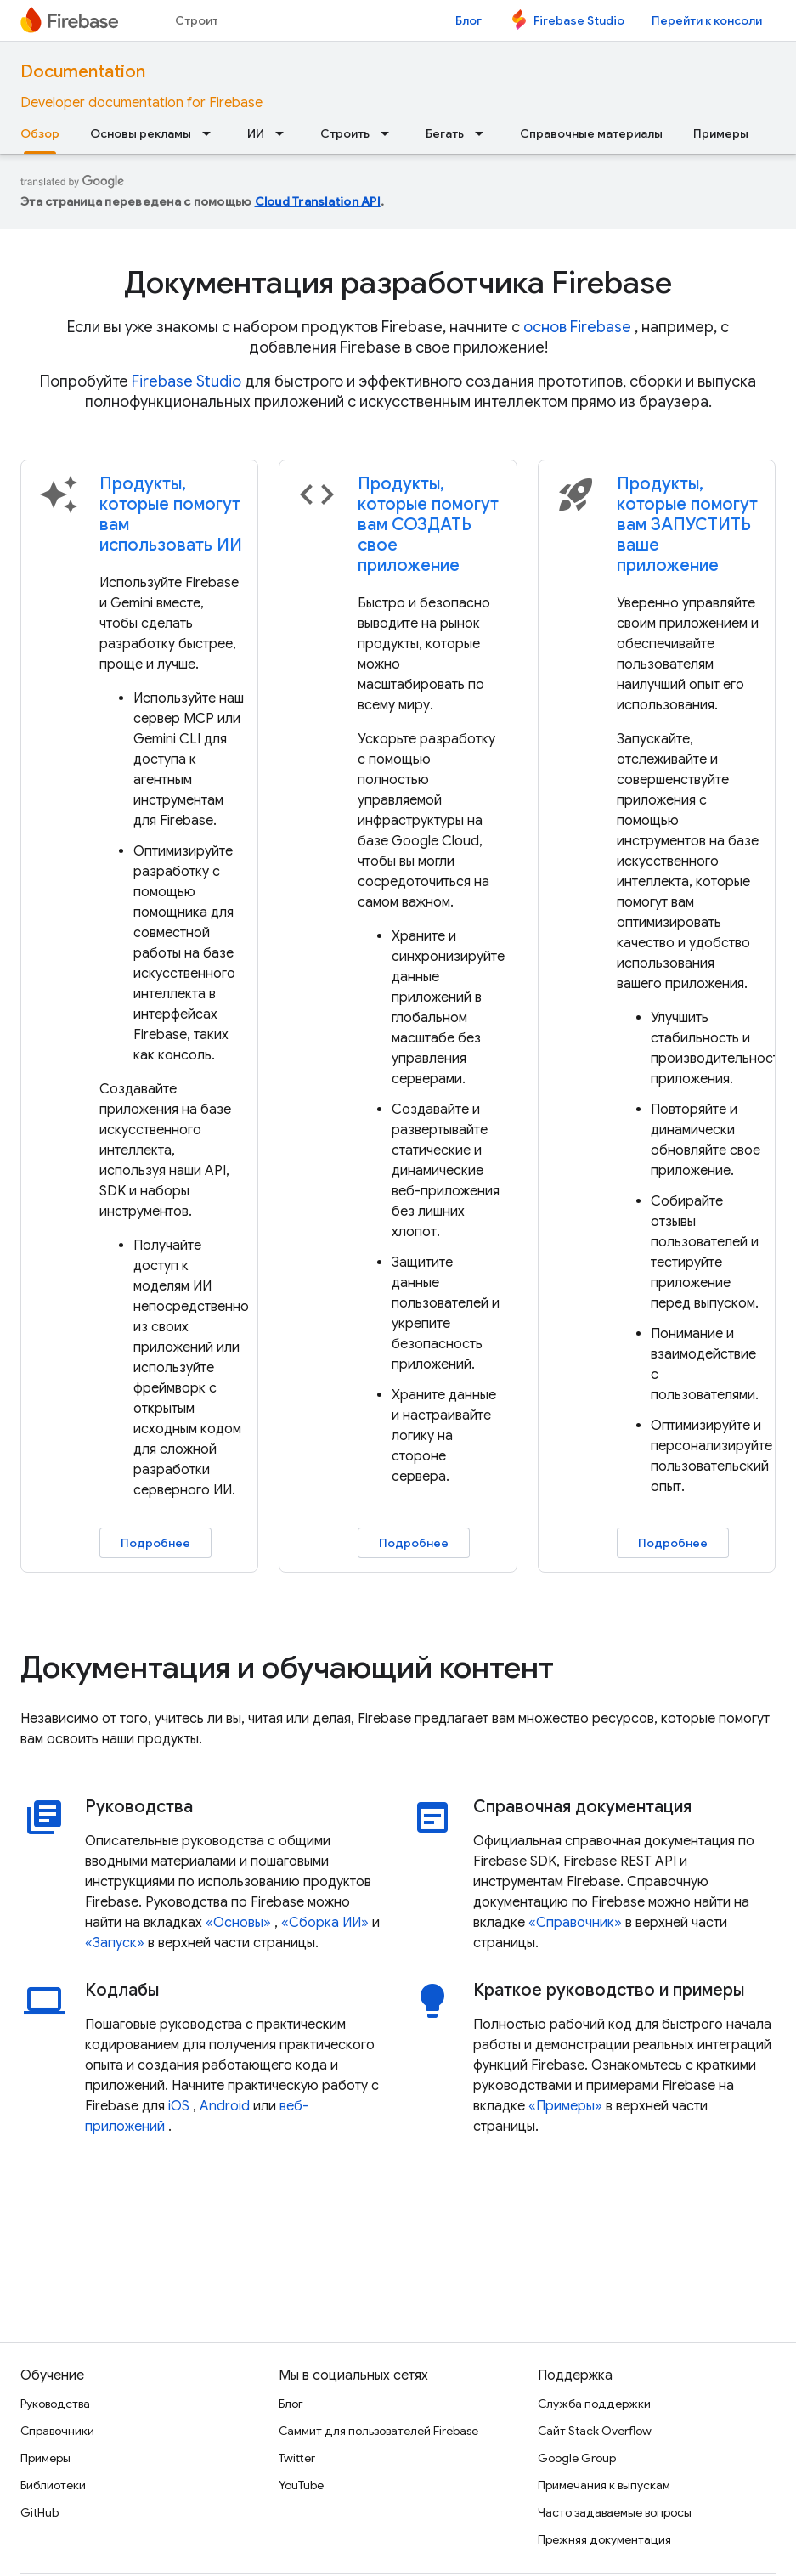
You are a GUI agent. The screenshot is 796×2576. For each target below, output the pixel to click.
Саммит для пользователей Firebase (378, 2430)
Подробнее (155, 1543)
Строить (199, 20)
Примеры (720, 133)
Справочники (57, 2430)
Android (225, 2106)
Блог (468, 20)
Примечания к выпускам (604, 2485)
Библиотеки (53, 2485)
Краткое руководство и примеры (608, 1990)
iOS (178, 2106)
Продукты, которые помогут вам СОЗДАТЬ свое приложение (428, 524)
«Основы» (238, 1922)
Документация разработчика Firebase (398, 282)
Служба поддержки (594, 2403)
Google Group (577, 2458)
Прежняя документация (604, 2539)
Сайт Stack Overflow (595, 2430)
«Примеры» (565, 2106)
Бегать (445, 133)
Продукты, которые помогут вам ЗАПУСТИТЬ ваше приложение (687, 524)
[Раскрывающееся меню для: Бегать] (484, 133)
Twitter (297, 2458)
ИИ (255, 133)
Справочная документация (582, 1807)
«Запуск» (114, 1943)
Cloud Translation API (318, 201)
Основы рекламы (140, 133)
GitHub (39, 2512)
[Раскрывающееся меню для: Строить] (390, 133)
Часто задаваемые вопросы (615, 2512)
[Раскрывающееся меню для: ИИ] (284, 133)
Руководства (139, 1807)
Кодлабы (122, 1990)
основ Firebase (577, 327)
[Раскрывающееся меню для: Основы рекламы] (211, 133)
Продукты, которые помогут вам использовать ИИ (170, 514)
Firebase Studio (578, 20)
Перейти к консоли (707, 20)
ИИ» (355, 1922)
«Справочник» (575, 1922)
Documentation (82, 71)
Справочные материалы (591, 133)
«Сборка (310, 1922)
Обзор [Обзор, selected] (39, 133)
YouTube (301, 2485)
